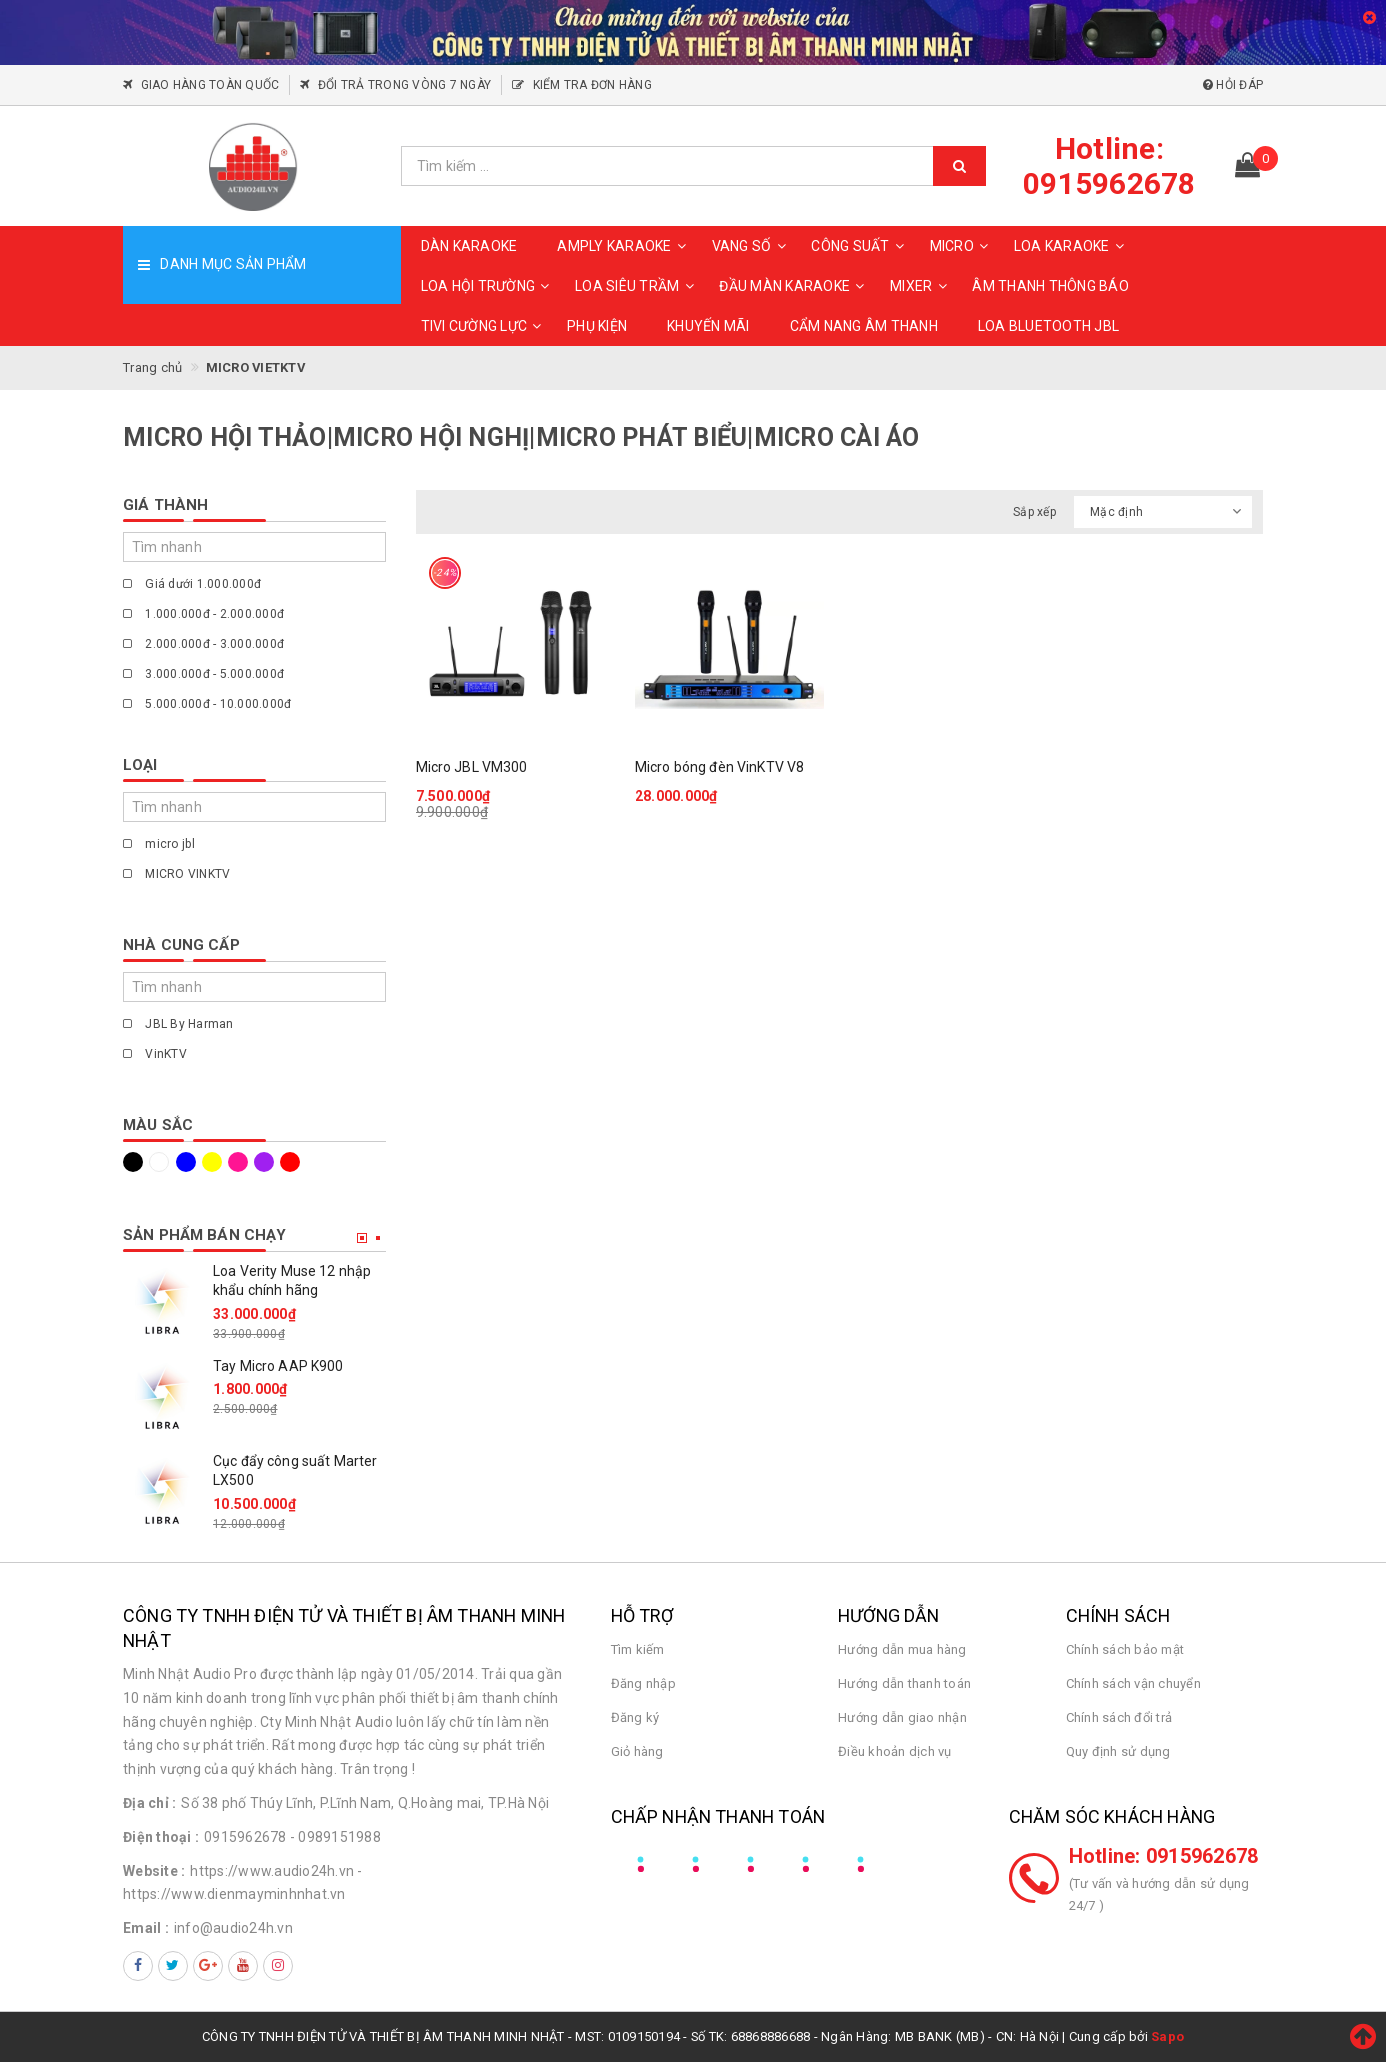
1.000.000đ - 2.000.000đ (203, 614)
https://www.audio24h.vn (272, 1871)
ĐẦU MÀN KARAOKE (794, 286)
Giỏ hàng (637, 1751)
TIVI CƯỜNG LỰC (484, 326)
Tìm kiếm (638, 1649)
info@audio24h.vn (233, 1928)
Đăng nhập (643, 1683)
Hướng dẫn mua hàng (902, 1649)
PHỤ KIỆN (597, 326)
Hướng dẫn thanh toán (904, 1683)
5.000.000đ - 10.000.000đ (207, 704)
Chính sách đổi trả (1119, 1717)
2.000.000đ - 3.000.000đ (203, 644)
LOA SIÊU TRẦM (637, 286)
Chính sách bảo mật (1125, 1649)
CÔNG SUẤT (860, 246)
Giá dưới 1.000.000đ (192, 584)
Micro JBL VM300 (472, 767)
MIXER (921, 286)
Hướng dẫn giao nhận (902, 1717)
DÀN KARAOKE (469, 246)
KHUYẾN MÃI (708, 326)
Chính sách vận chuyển (1133, 1683)
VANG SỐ (752, 246)
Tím (264, 1162)
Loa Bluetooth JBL (1048, 326)
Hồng (238, 1162)
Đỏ (290, 1162)
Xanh (186, 1162)
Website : (154, 1871)
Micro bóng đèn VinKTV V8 (719, 767)
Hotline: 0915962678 (1164, 1856)
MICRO (962, 246)
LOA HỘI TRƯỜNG (488, 286)
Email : (146, 1928)
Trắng (159, 1162)
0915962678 (245, 1837)
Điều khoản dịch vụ (895, 1751)
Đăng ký (635, 1717)
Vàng (212, 1162)
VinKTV (155, 1054)
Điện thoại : (161, 1837)
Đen (133, 1162)
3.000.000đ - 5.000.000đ (203, 674)
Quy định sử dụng (1118, 1751)
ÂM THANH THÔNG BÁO (1050, 286)
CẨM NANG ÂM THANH (864, 326)
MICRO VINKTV (176, 874)
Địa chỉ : (149, 1803)
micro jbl (159, 844)
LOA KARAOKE (1072, 246)
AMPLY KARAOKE (624, 246)
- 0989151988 (335, 1837)
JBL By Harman (178, 1024)
